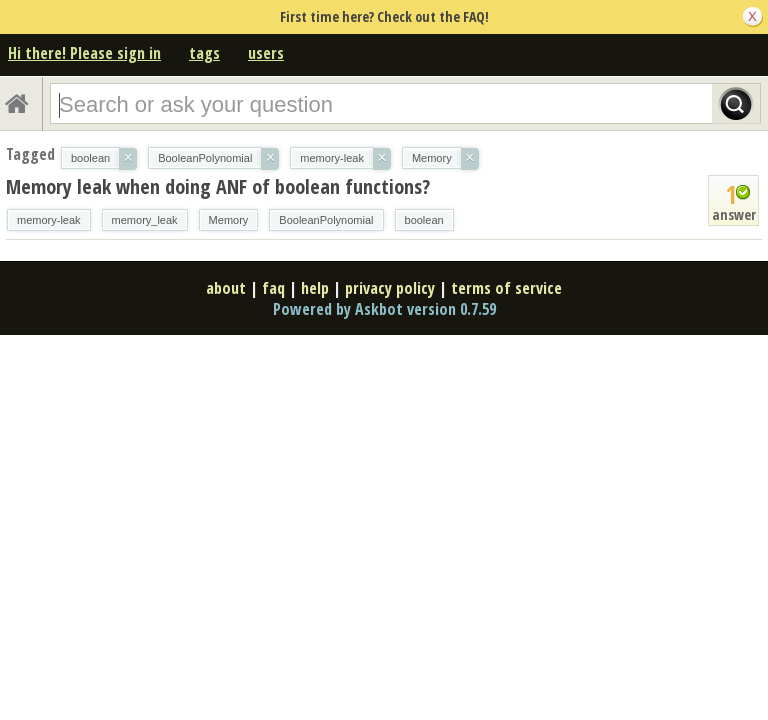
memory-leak (49, 220)
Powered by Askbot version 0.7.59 (384, 309)
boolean (424, 220)
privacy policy (390, 288)
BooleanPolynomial (326, 220)
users (266, 53)
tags (204, 53)
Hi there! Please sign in (84, 53)
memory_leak (145, 220)
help (315, 288)
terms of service (506, 288)
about (226, 288)
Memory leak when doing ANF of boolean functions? (218, 186)
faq (273, 288)
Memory (229, 220)
